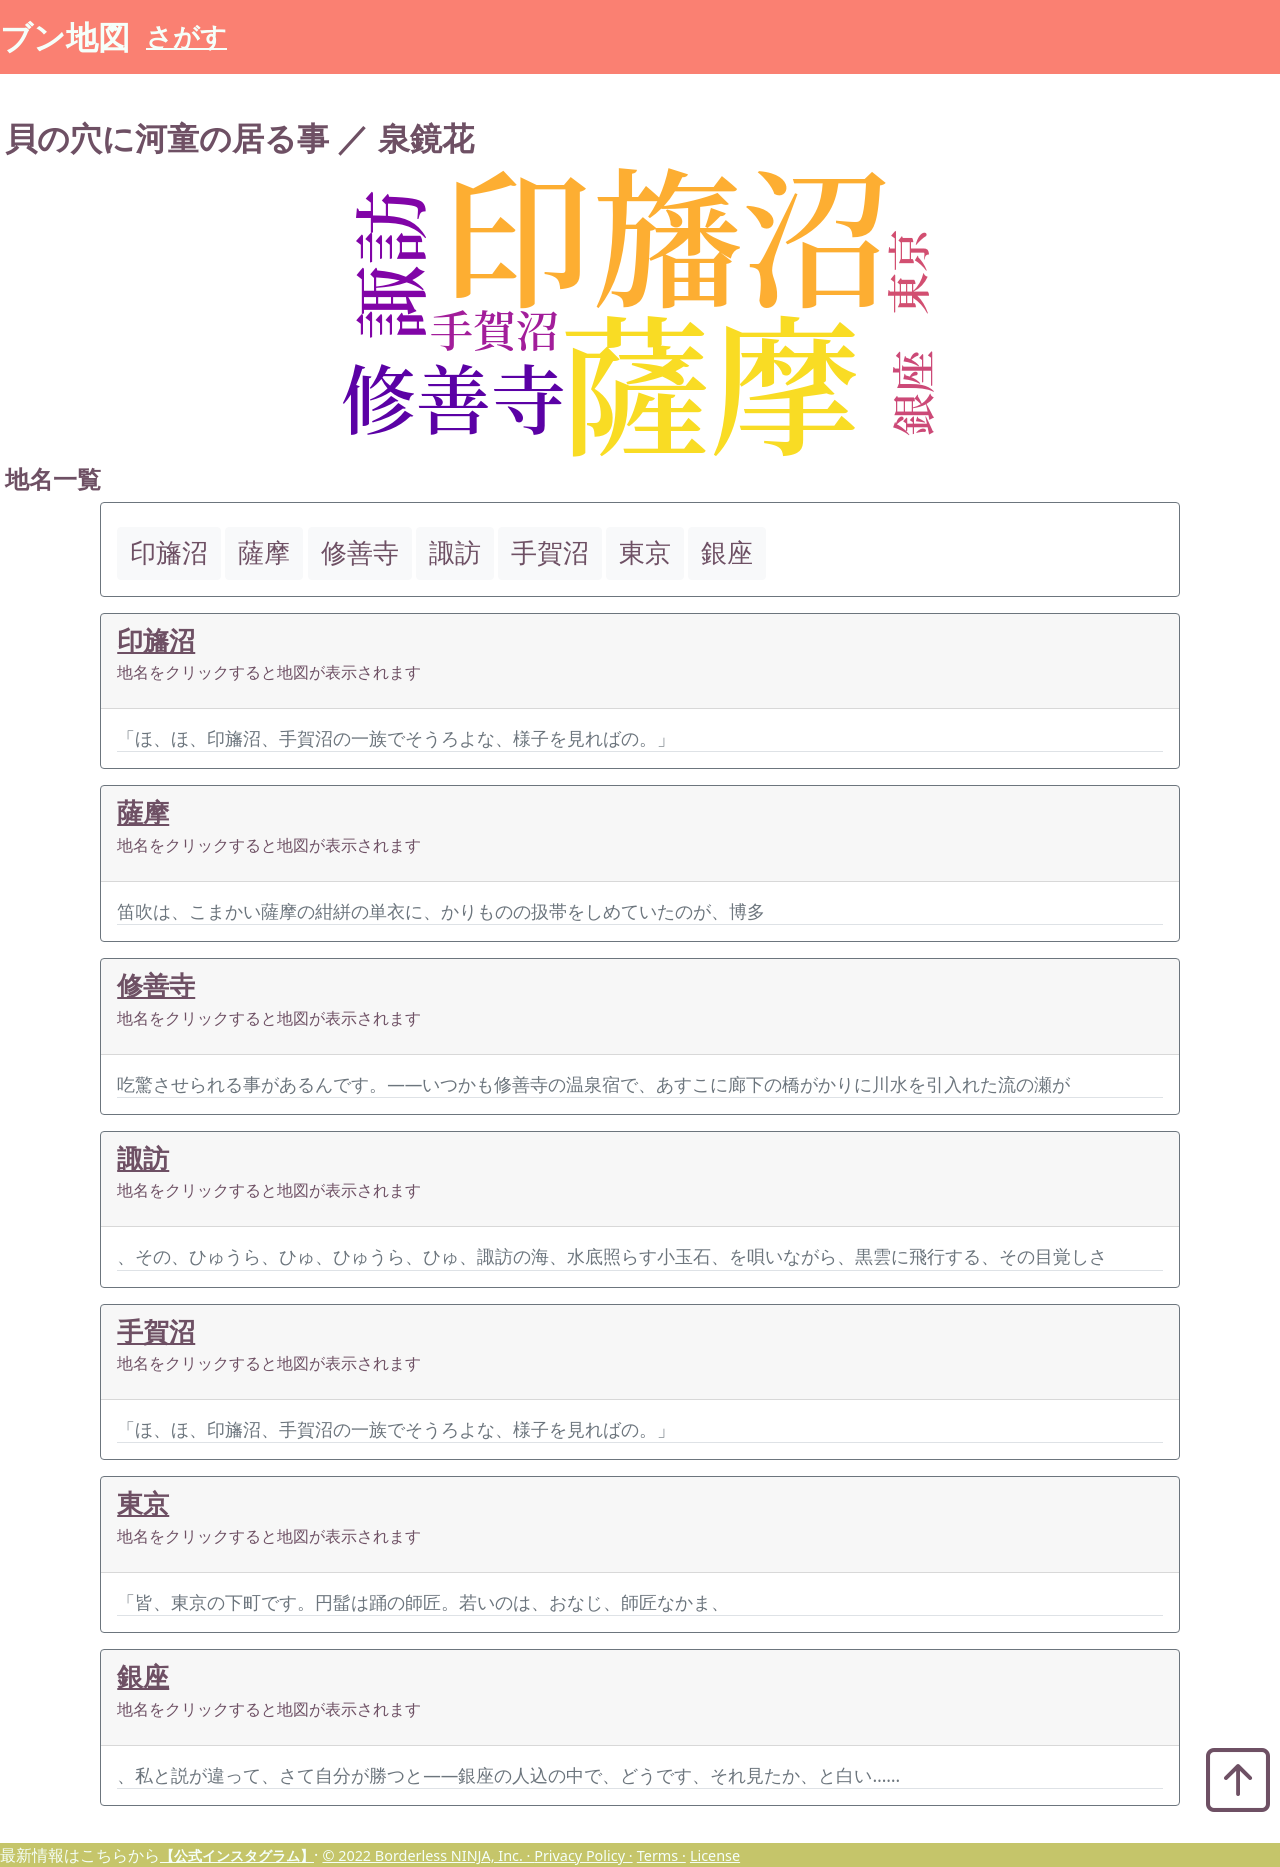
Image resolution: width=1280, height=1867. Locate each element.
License (715, 1855)
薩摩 (143, 812)
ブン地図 (65, 36)
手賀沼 (156, 1331)
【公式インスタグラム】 (237, 1855)
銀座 (143, 1676)
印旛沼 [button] (169, 552)
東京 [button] (645, 552)
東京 (143, 1503)
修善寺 (156, 985)
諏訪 (143, 1158)
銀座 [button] (727, 552)
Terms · (661, 1855)
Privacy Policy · (583, 1855)
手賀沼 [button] (550, 552)
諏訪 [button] (455, 552)
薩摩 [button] (264, 552)
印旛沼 (156, 640)
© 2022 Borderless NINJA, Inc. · (428, 1855)
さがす (186, 36)
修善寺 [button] (360, 552)
